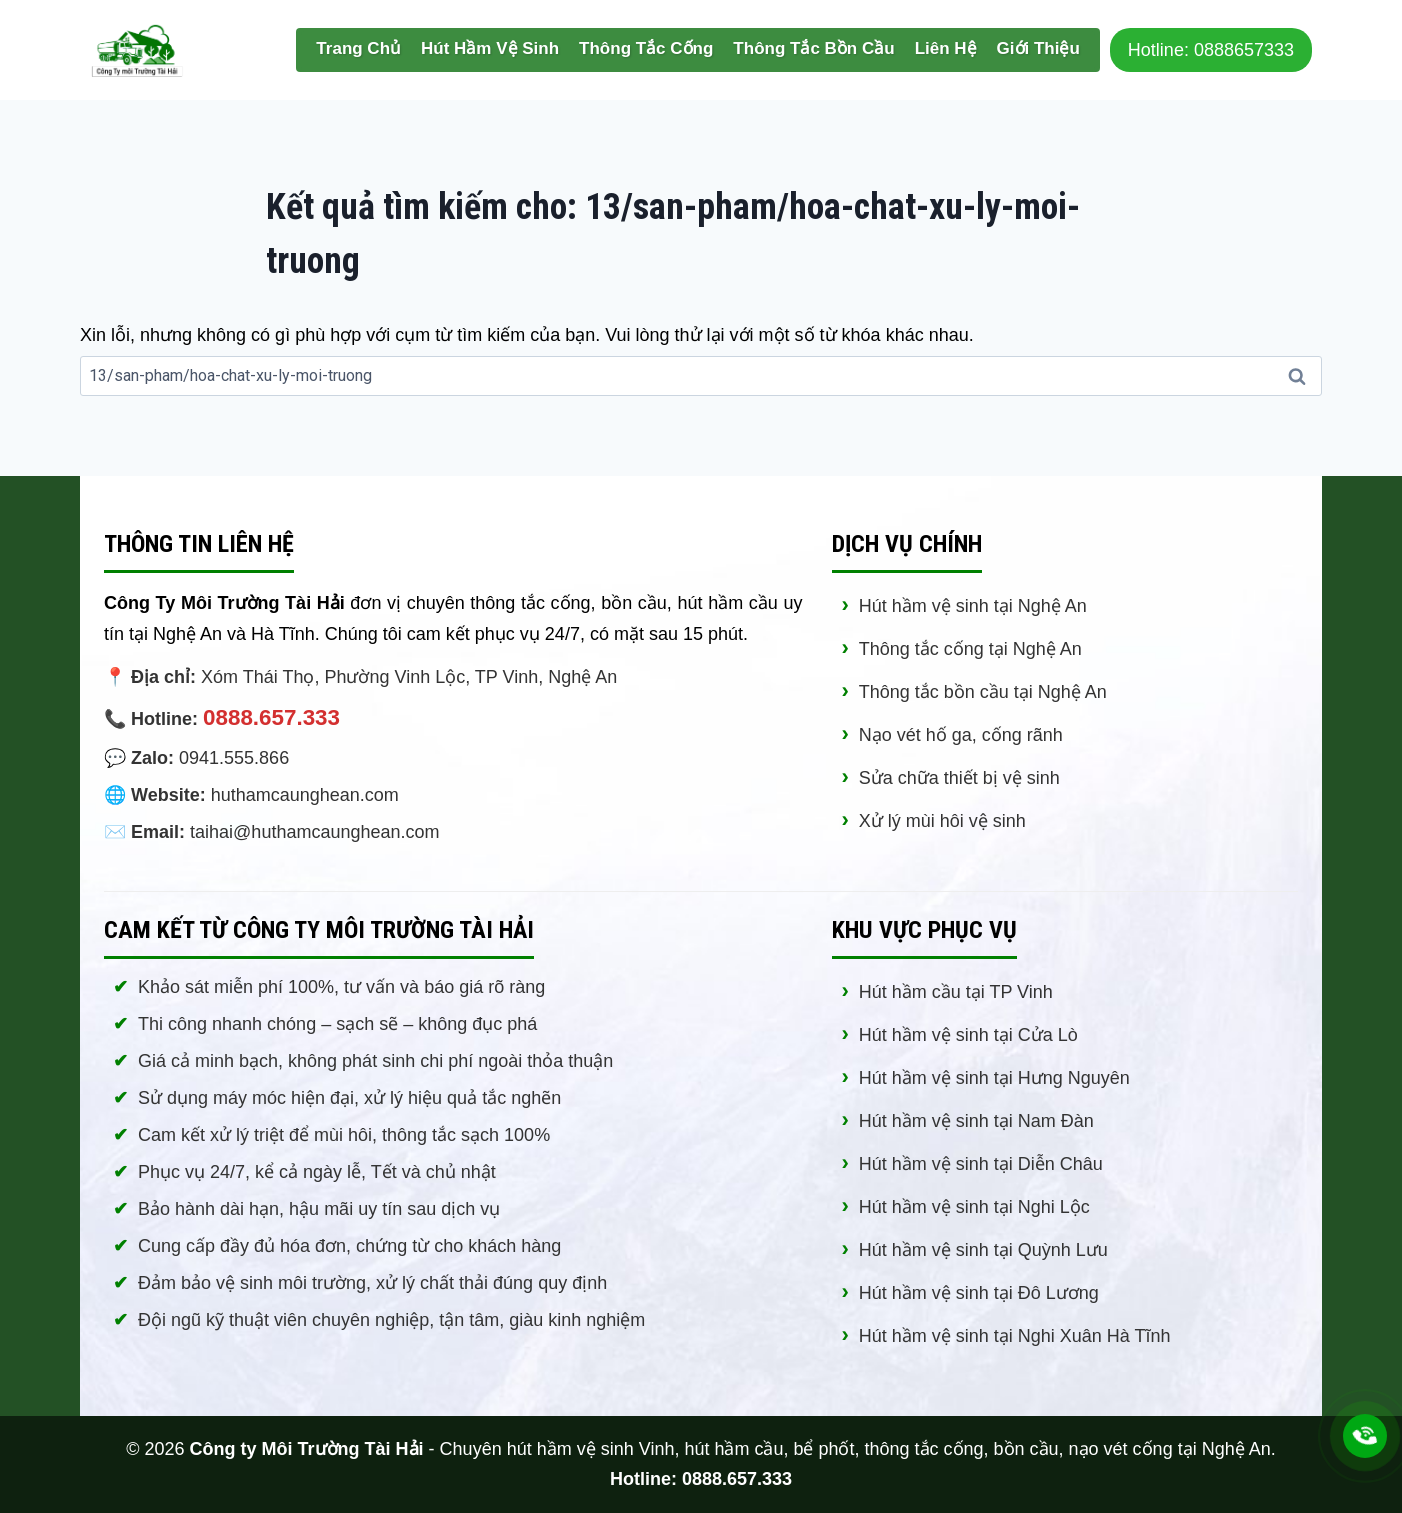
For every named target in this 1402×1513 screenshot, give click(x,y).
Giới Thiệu (1038, 48)
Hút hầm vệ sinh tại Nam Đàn (976, 1121)
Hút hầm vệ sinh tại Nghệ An (973, 606)
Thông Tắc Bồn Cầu (813, 48)
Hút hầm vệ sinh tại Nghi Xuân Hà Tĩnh (1015, 1336)
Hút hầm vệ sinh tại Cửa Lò (968, 1035)
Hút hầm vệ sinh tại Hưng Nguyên (994, 1078)
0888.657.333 (271, 717)
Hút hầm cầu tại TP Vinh (956, 992)
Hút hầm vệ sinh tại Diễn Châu (981, 1164)
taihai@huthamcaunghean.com (314, 832)
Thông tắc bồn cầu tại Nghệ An (983, 692)
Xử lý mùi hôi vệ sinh (942, 821)
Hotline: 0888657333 (1211, 50)
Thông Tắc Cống (646, 48)
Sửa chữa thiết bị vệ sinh (959, 778)
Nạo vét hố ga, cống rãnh (961, 735)
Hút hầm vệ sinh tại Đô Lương (979, 1293)
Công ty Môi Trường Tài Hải (307, 1449)
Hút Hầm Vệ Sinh (490, 48)
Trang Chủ (358, 48)
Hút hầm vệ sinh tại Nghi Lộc (974, 1207)
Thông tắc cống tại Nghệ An (970, 649)
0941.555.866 (234, 758)
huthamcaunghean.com (305, 795)
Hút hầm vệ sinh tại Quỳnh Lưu (983, 1250)
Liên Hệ (946, 48)
